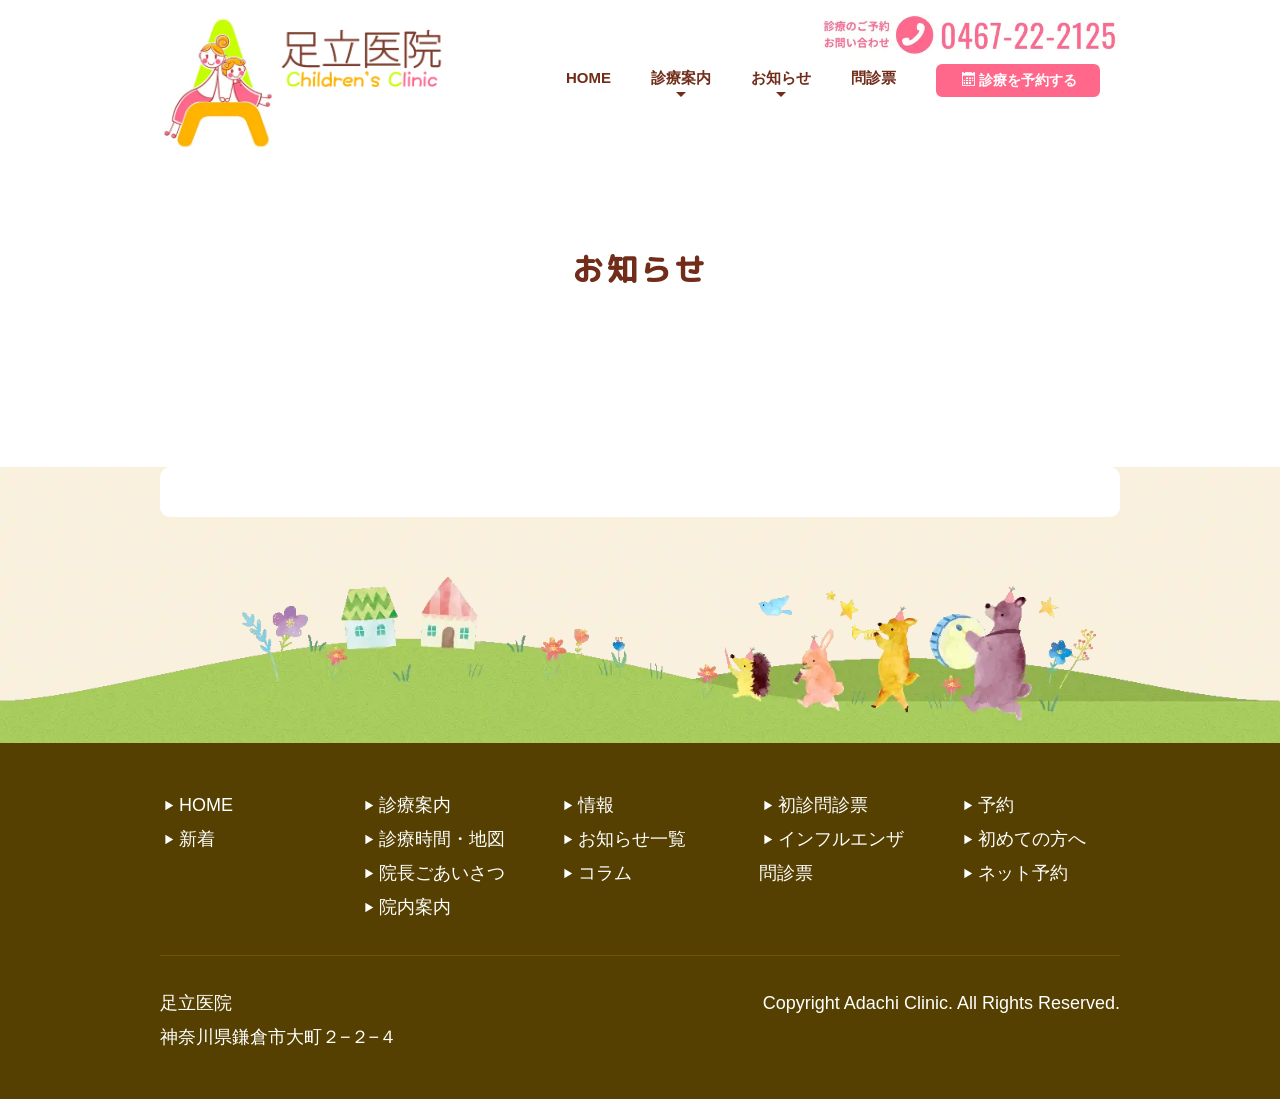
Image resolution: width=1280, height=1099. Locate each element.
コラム (605, 873)
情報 (596, 805)
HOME (588, 77)
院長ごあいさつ (442, 873)
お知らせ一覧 (632, 839)
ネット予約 (1023, 873)
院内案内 (415, 907)
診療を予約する (1019, 80)
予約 (996, 805)
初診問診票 (823, 805)
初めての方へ (1032, 839)
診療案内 (681, 77)
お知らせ (781, 77)
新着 (197, 839)
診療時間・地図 (442, 839)
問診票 (873, 77)
